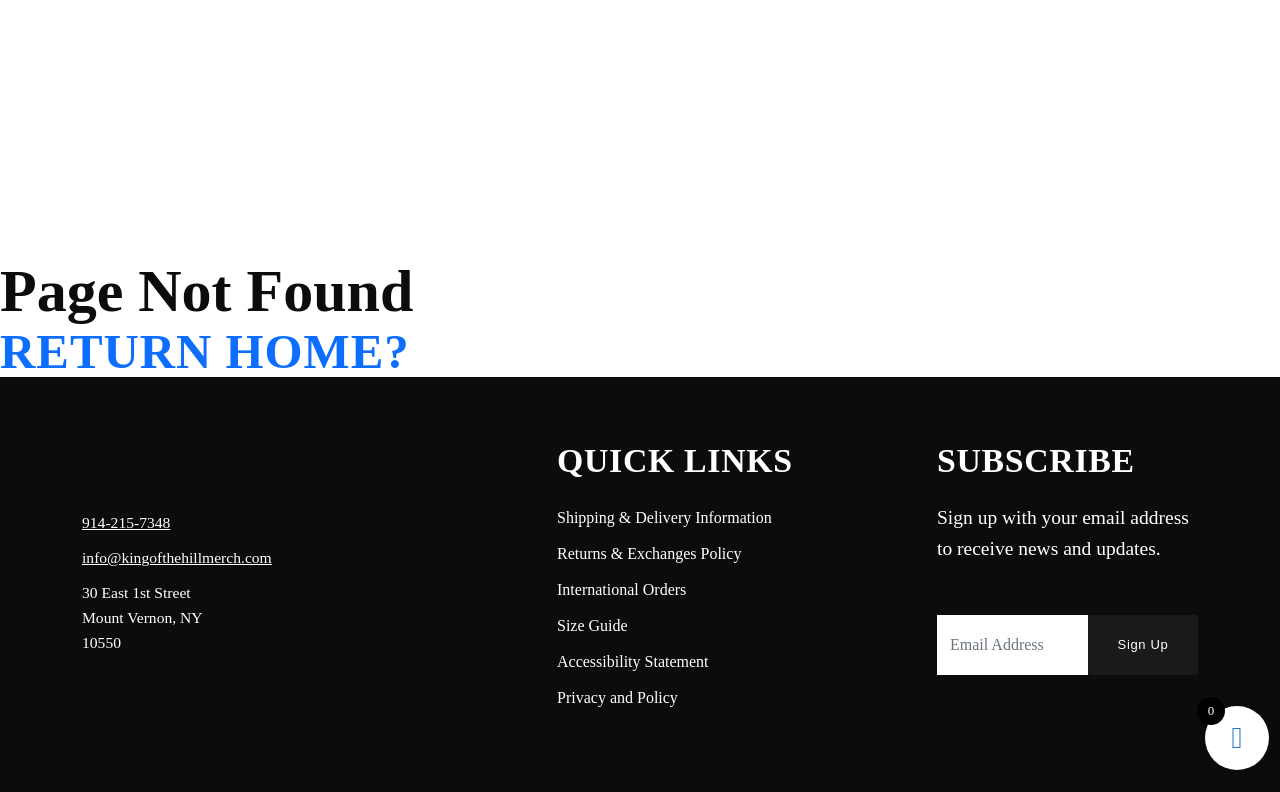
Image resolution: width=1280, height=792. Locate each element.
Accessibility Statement (633, 661)
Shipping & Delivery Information (664, 517)
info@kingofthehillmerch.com (177, 557)
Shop (244, 46)
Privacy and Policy (617, 697)
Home (86, 46)
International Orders (621, 589)
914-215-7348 (126, 522)
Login (1076, 46)
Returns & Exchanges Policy (649, 553)
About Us (167, 46)
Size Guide (592, 625)
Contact (316, 46)
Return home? (205, 352)
